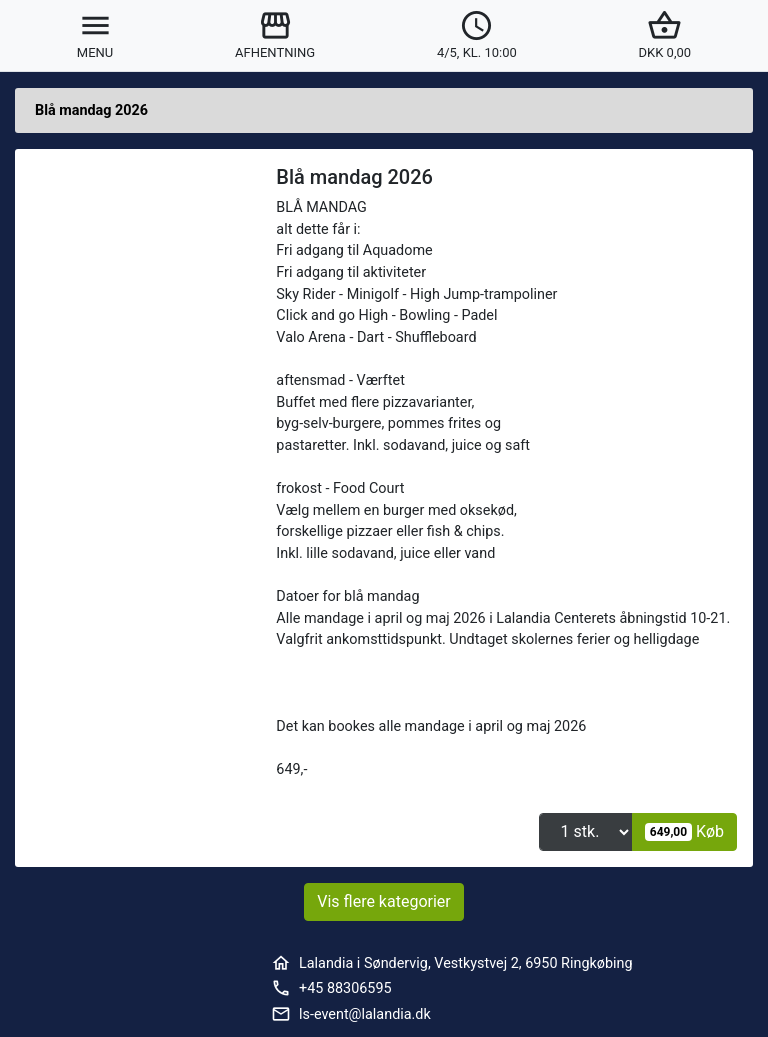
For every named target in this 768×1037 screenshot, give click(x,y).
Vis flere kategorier (383, 901)
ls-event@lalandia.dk (365, 1014)
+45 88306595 (345, 988)
